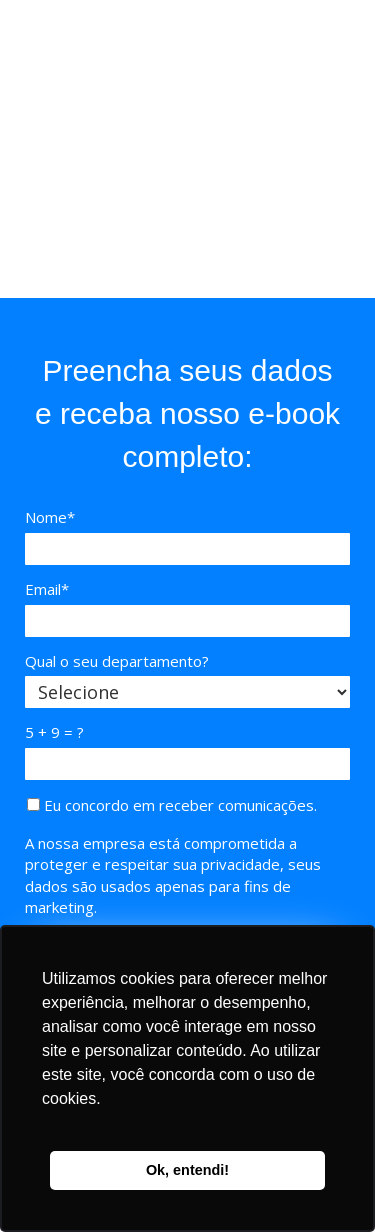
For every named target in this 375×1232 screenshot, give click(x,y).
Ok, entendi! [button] (187, 1170)
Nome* (50, 517)
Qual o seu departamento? (117, 661)
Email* (47, 589)
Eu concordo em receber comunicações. (172, 805)
